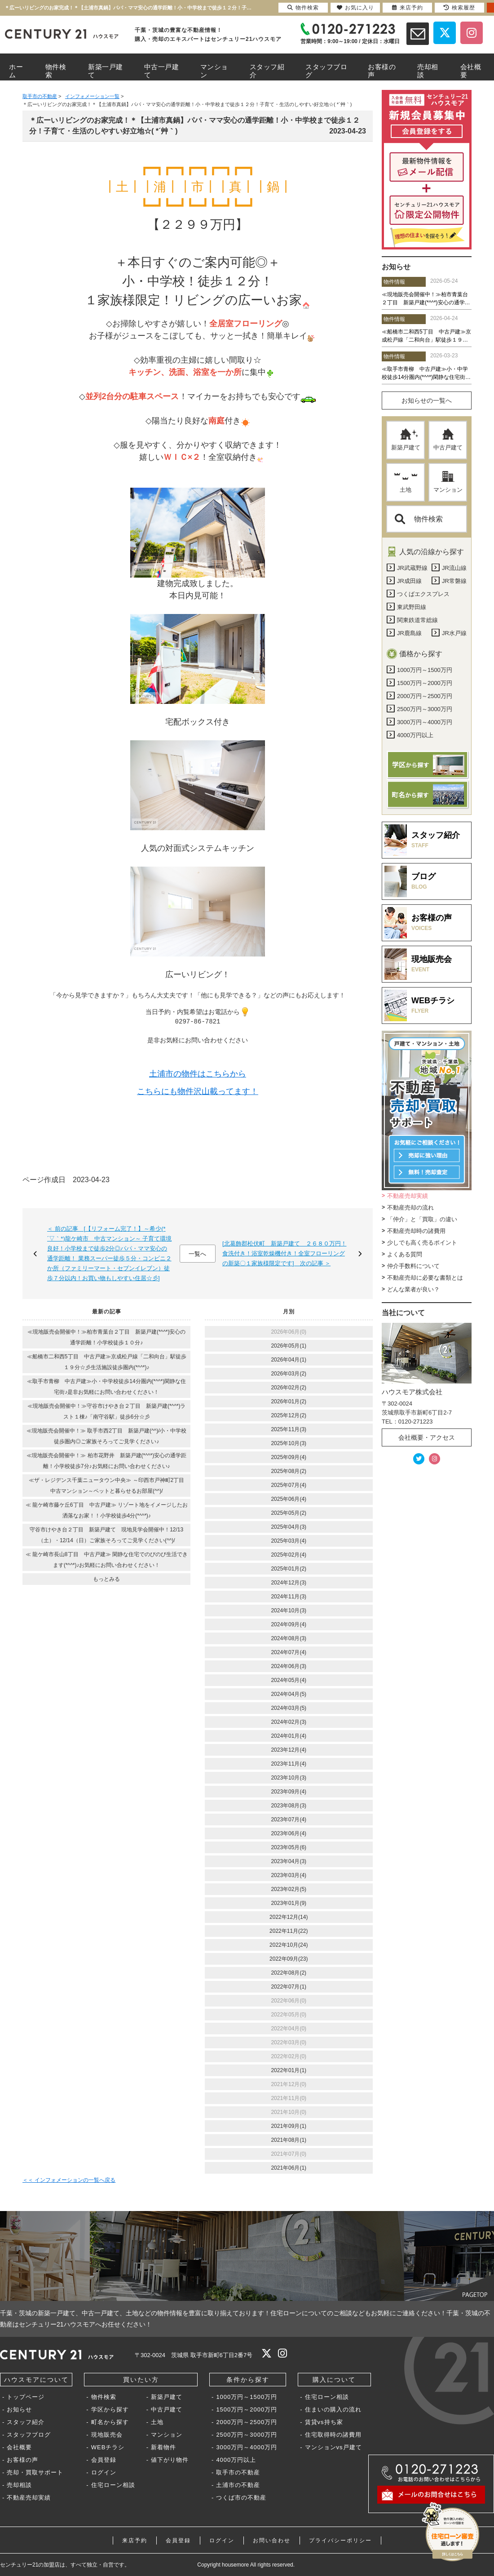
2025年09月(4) (288, 1457)
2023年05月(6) (288, 1847)
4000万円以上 (236, 2459)
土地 (405, 482)
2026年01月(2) (288, 1401)
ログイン (103, 2472)
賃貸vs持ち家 (324, 2422)
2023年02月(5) (288, 1889)
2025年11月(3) (288, 1429)
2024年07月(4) (288, 1652)
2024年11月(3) (288, 1596)
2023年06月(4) (288, 1833)
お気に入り (355, 7)
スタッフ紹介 (25, 2422)
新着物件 (163, 2447)
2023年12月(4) (288, 1750)
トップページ (25, 2397)
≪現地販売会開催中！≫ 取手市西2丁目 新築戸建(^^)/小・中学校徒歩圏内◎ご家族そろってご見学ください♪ (106, 1436)
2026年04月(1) (288, 1360)
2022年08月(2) (288, 1973)
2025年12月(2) (288, 1415)
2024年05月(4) (288, 1680)
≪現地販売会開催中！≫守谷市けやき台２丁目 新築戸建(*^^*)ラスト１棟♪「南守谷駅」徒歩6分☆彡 (106, 1411)
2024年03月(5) (288, 1708)
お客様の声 (22, 2459)
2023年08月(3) (288, 1805)
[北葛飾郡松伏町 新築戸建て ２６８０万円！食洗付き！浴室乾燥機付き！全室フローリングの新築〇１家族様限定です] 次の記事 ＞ (284, 1253)
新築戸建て (405, 439)
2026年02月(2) (288, 1387)
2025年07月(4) (288, 1485)
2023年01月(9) (288, 1903)
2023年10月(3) (288, 1778)
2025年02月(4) (288, 1555)
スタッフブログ (29, 2434)
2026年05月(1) (288, 1346)
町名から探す (110, 2422)
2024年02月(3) (288, 1722)
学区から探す (110, 2409)
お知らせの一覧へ (426, 400)
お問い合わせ (272, 2540)
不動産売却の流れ (410, 1207)
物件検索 (419, 519)
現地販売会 (107, 2434)
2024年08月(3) (288, 1638)
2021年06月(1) (288, 2168)
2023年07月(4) (288, 1819)
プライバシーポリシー (340, 2540)
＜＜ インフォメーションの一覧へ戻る (68, 2180)
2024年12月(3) (288, 1582)
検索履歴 (459, 7)
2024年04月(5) (288, 1694)
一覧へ (197, 1253)
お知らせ (19, 2409)
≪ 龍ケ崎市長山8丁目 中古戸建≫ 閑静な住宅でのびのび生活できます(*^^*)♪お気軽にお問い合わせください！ (107, 1559)
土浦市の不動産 (238, 2485)
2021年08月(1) (288, 2140)
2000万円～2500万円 (246, 2422)
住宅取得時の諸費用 (333, 2434)
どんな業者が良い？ (413, 1289)
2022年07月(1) (288, 1987)
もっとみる (106, 1579)
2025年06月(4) (288, 1499)
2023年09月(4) (288, 1792)
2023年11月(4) (288, 1764)
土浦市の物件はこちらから (197, 1074)
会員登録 (103, 2459)
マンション (448, 482)
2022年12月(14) (288, 1917)
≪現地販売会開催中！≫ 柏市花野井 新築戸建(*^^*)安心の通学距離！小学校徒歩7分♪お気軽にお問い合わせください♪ (106, 1460)
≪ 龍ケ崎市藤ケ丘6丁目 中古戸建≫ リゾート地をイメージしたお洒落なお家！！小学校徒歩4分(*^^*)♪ (107, 1510)
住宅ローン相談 (113, 2485)
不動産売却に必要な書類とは (425, 1277)
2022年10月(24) (288, 1945)
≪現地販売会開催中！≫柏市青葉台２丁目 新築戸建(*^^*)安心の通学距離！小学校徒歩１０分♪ (106, 1337)
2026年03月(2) (288, 1373)
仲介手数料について (413, 1266)
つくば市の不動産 (241, 2497)
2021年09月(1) (288, 2126)
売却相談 (19, 2485)
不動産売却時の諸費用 (416, 1231)
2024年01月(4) (288, 1736)
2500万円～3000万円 (246, 2434)
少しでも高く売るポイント (422, 1242)
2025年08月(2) (288, 1471)
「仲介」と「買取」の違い (422, 1219)
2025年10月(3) (288, 1443)
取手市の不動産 (238, 2472)
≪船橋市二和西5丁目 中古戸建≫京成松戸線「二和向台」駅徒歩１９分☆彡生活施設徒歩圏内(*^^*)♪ (106, 1361)
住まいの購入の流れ (333, 2409)
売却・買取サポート (35, 2472)
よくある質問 (404, 1254)
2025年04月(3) (288, 1527)
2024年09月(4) (288, 1624)
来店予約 (134, 2540)
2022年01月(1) (288, 2070)
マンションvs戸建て (333, 2447)
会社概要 (19, 2447)
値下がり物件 (170, 2459)
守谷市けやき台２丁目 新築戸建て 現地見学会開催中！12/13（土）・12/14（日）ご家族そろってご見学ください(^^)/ (106, 1535)
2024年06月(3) (288, 1666)
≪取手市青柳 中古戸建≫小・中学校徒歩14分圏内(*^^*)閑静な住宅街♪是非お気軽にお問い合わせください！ (106, 1386)
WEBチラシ (108, 2447)
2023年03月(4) (288, 1875)
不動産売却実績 (407, 1195)
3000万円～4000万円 (246, 2447)
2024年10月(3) (288, 1610)
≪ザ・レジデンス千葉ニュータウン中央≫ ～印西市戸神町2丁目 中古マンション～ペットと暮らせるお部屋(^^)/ (109, 1485)
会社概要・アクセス (426, 1437)
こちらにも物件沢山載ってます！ (197, 1091)
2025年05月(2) (288, 1513)
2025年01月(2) (288, 1569)
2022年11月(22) (288, 1931)
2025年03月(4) (288, 1541)
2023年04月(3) (288, 1861)
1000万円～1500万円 (246, 2397)
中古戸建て (448, 439)
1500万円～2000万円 (246, 2409)
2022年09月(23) (288, 1959)
